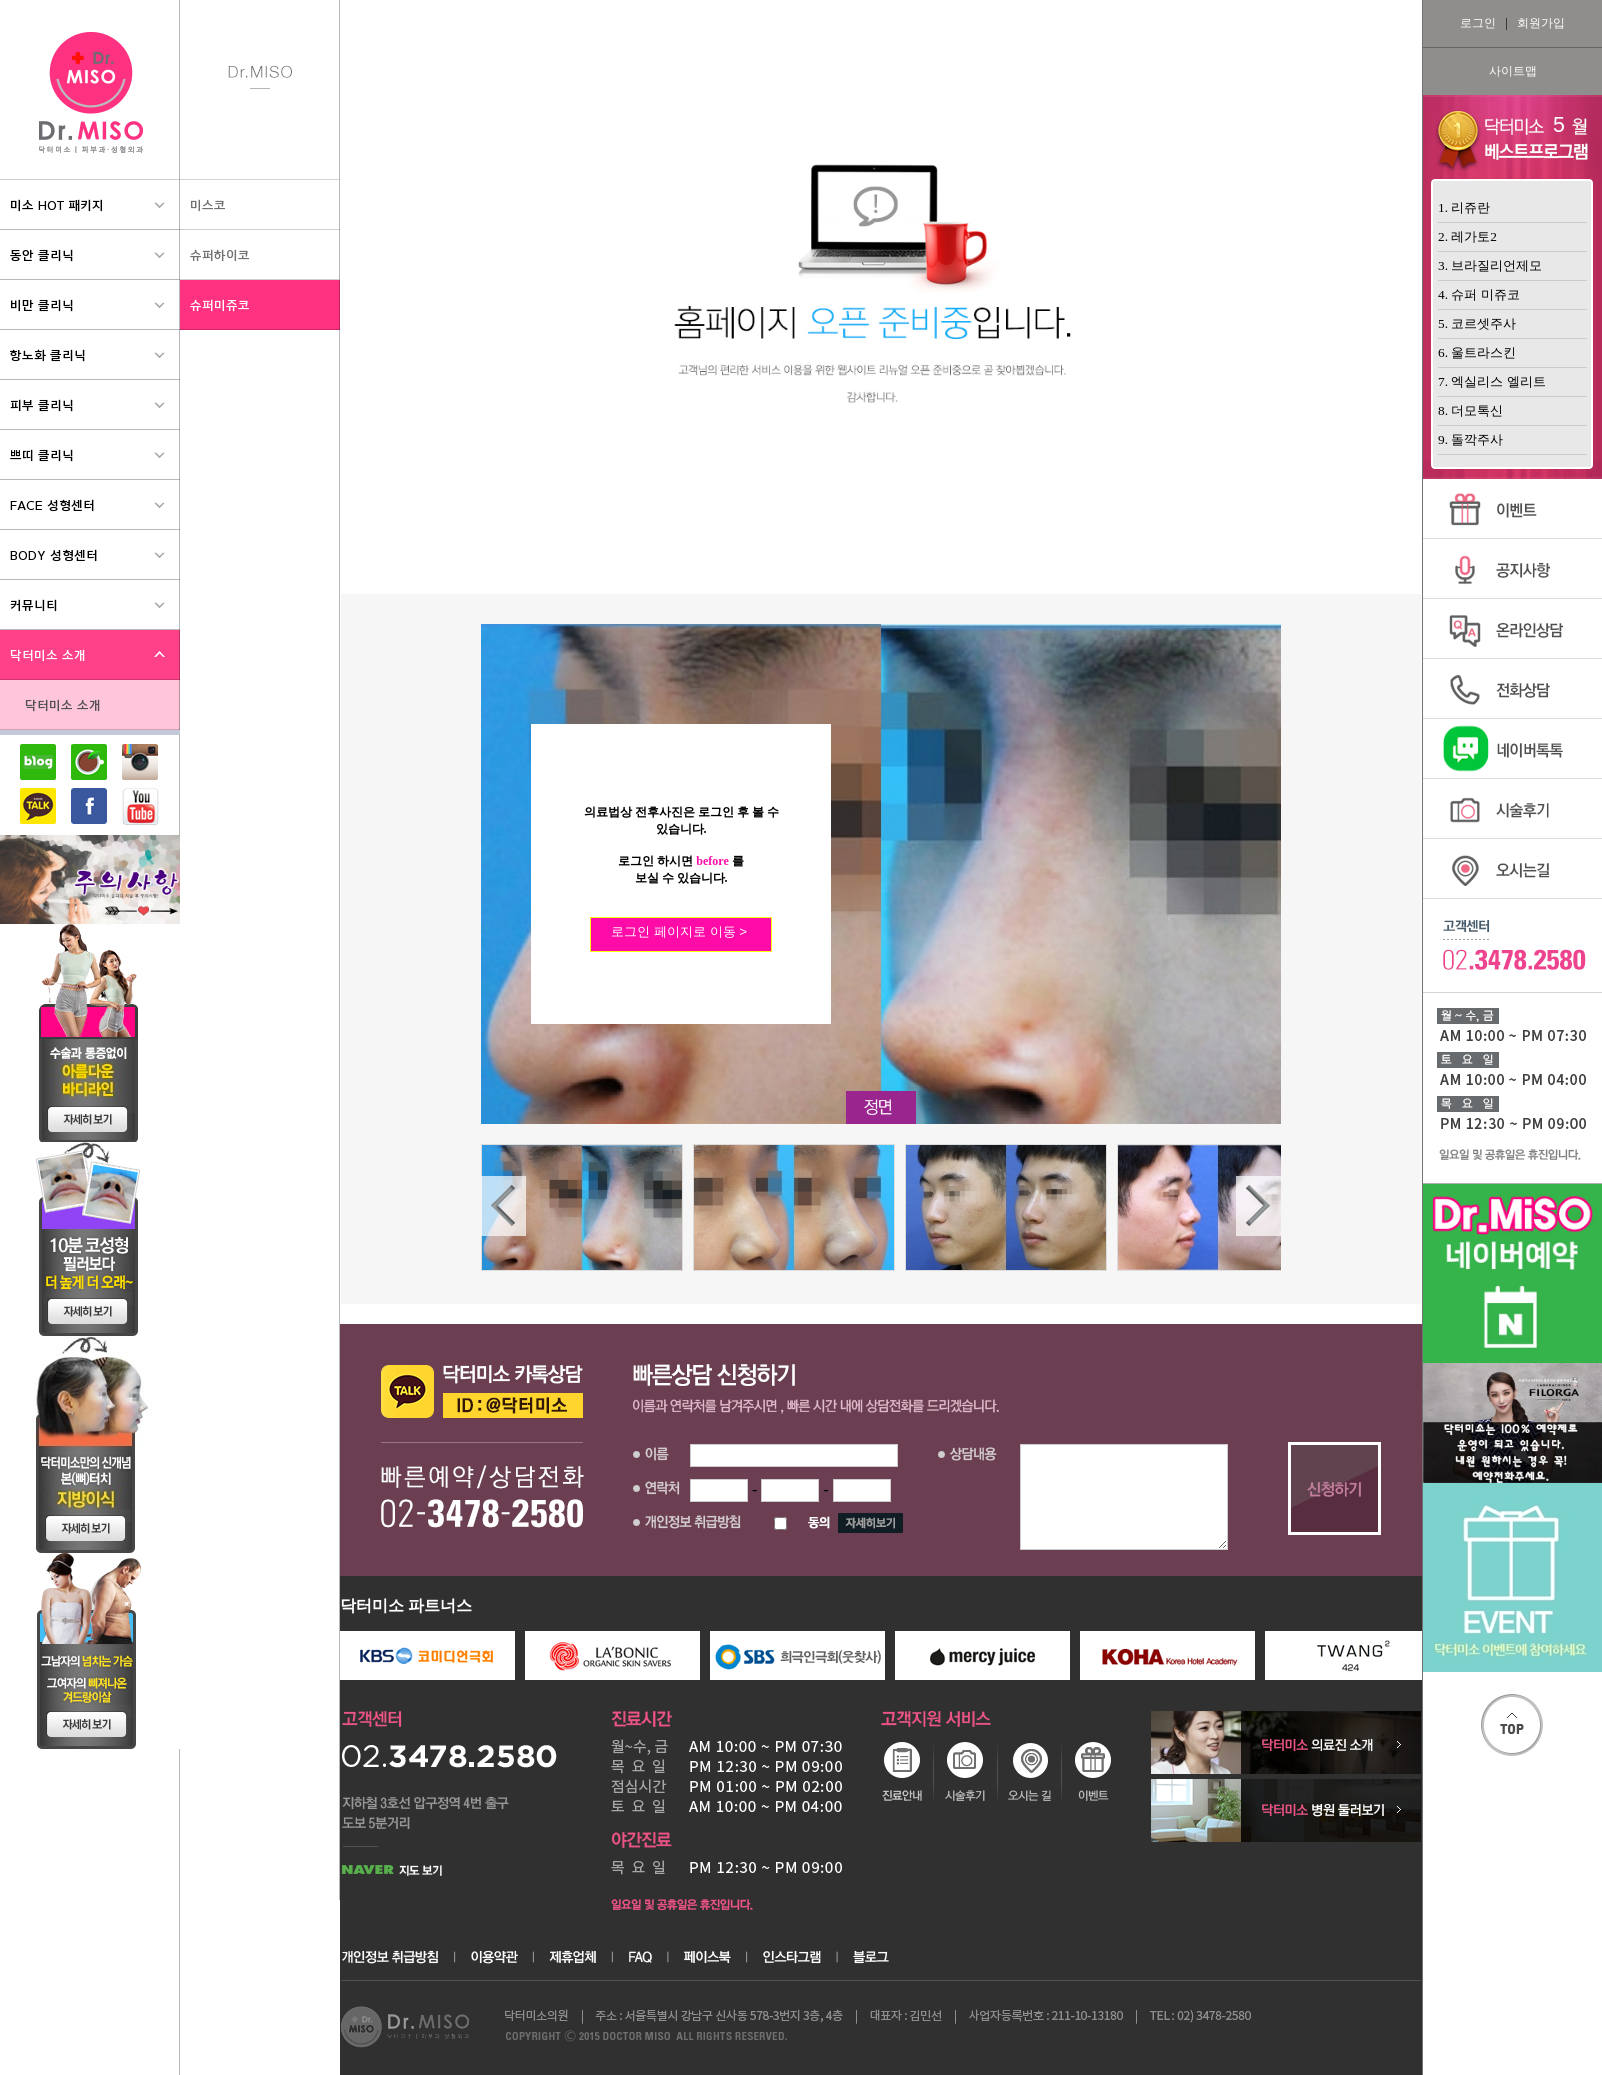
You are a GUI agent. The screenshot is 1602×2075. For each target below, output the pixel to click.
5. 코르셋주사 (1477, 323)
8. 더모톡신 (1470, 410)
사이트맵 (1513, 71)
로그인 (1478, 23)
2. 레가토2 (1467, 236)
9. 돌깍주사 (1470, 439)
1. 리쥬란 (1464, 207)
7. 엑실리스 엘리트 (1492, 381)
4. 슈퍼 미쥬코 (1479, 294)
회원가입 (1541, 23)
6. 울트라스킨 (1477, 352)
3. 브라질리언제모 (1490, 265)
